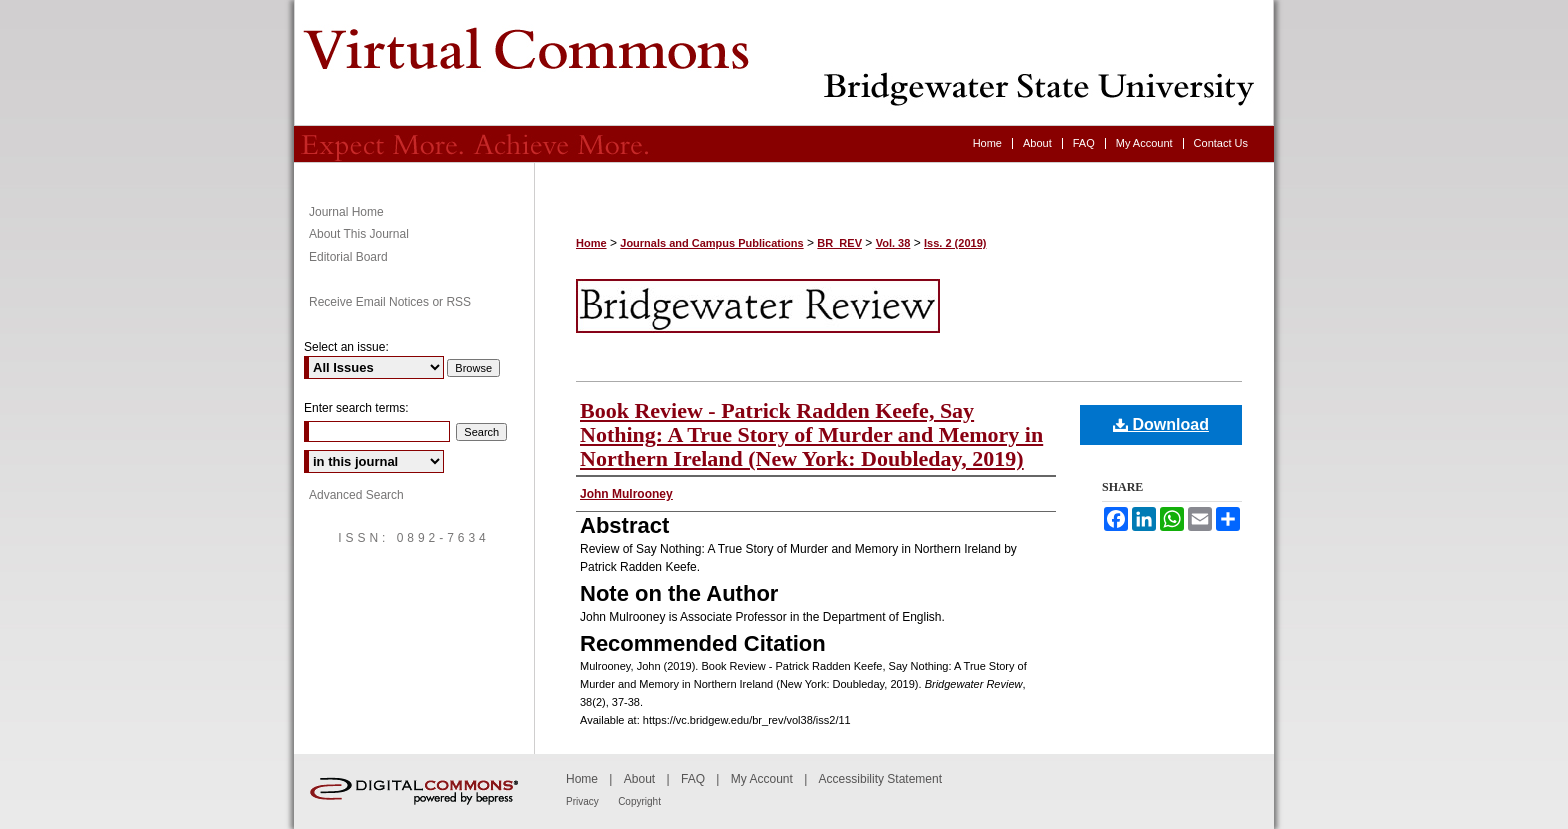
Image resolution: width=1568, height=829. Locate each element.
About (639, 779)
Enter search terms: (356, 408)
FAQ (693, 779)
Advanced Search (356, 495)
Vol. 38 (893, 243)
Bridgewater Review (784, 63)
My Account (762, 779)
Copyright (639, 801)
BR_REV (839, 243)
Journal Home (346, 212)
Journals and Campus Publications (711, 243)
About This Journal (359, 234)
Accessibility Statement (880, 779)
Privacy (582, 801)
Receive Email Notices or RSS (390, 302)
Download (1161, 424)
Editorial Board (348, 257)
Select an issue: (346, 347)
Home (591, 243)
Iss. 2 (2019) (955, 243)
